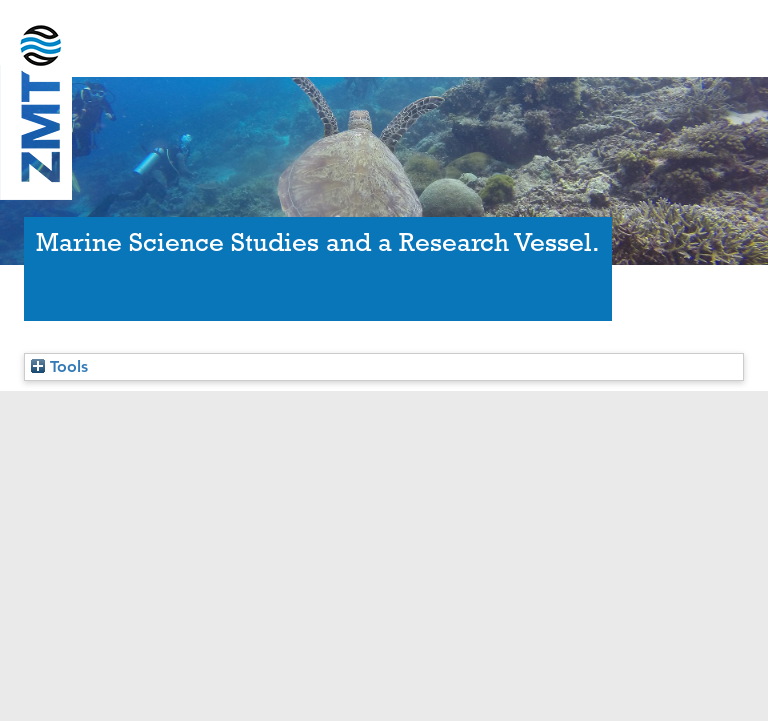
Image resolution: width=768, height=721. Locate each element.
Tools (59, 366)
